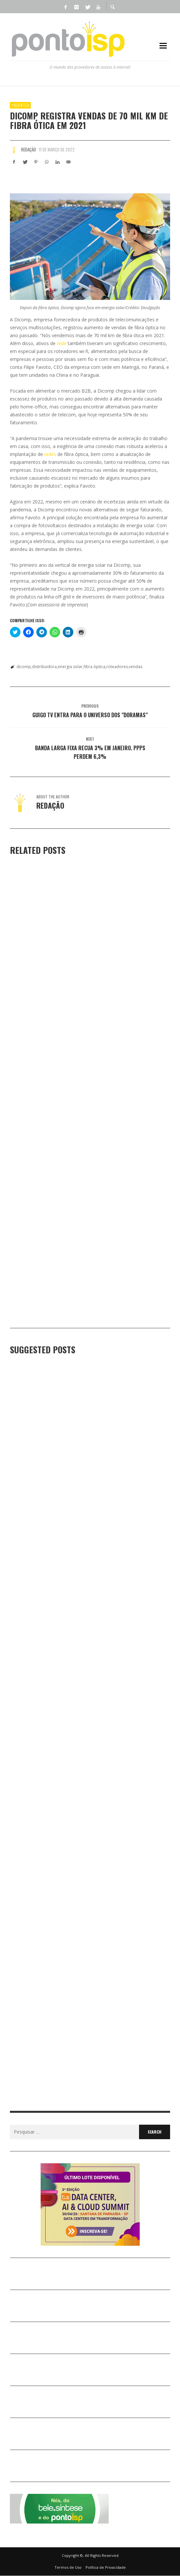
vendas (135, 666)
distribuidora (44, 666)
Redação (28, 149)
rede (61, 343)
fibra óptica (94, 666)
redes (50, 454)
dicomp (24, 666)
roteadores (117, 666)
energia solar (70, 666)
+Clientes (20, 105)
